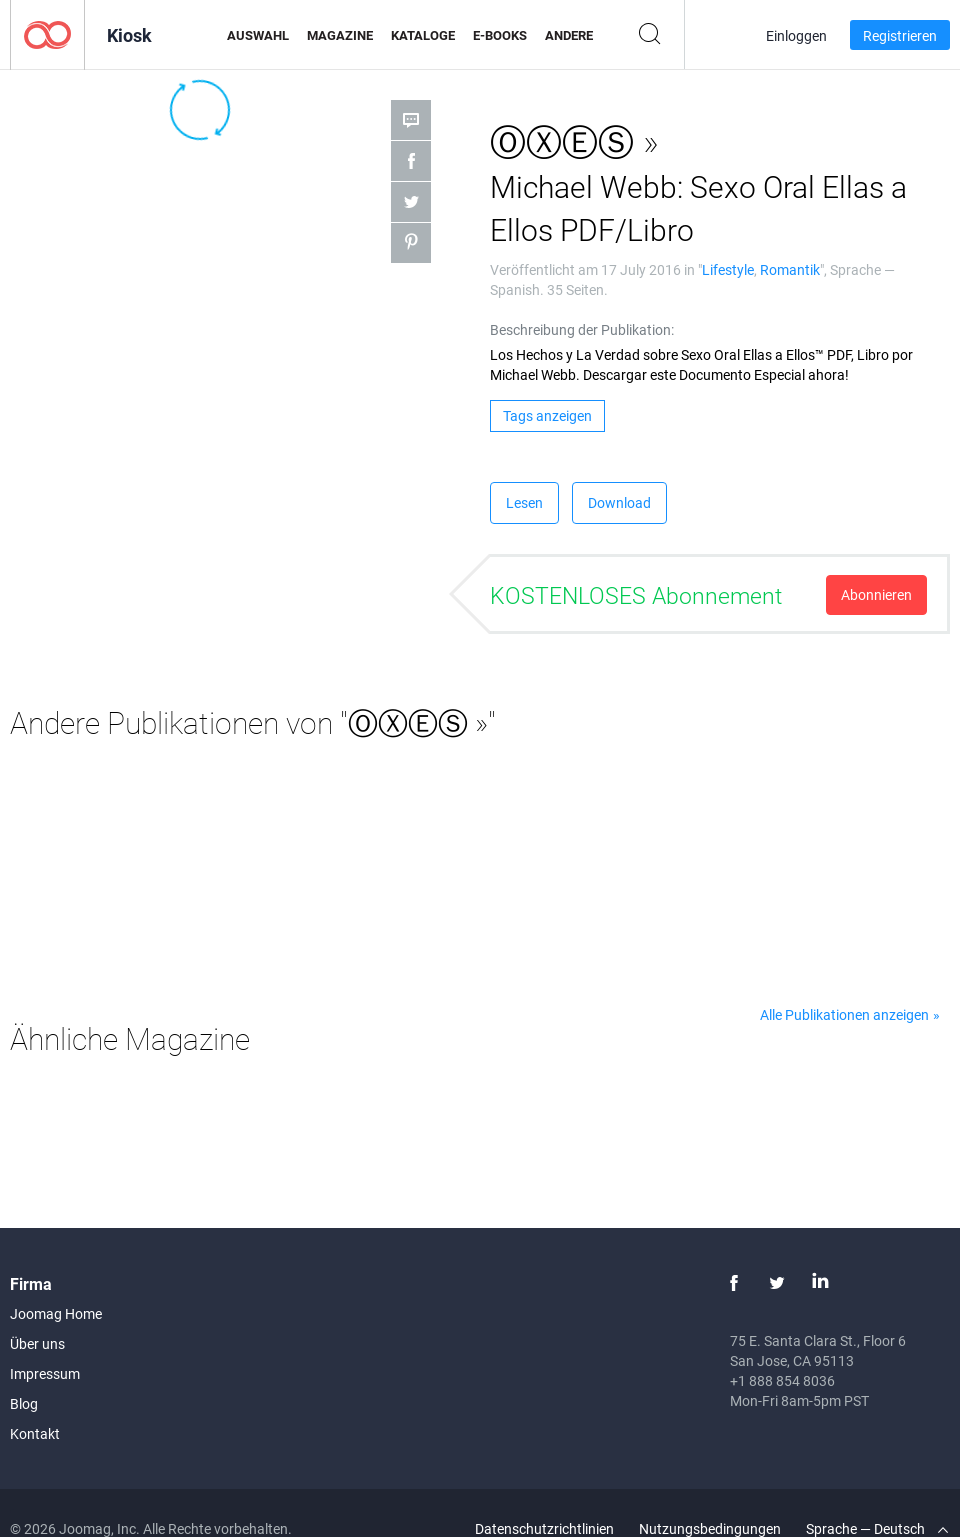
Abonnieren (876, 594)
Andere (569, 35)
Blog (24, 1403)
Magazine (340, 35)
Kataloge (423, 35)
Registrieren (900, 35)
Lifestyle (728, 269)
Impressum (45, 1373)
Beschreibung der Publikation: (582, 329)
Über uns (37, 1343)
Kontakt (35, 1433)
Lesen (524, 502)
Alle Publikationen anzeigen (844, 1014)
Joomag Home (56, 1313)
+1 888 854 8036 (782, 1380)
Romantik (790, 269)
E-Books (500, 35)
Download (619, 502)
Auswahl (258, 35)
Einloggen (796, 35)
